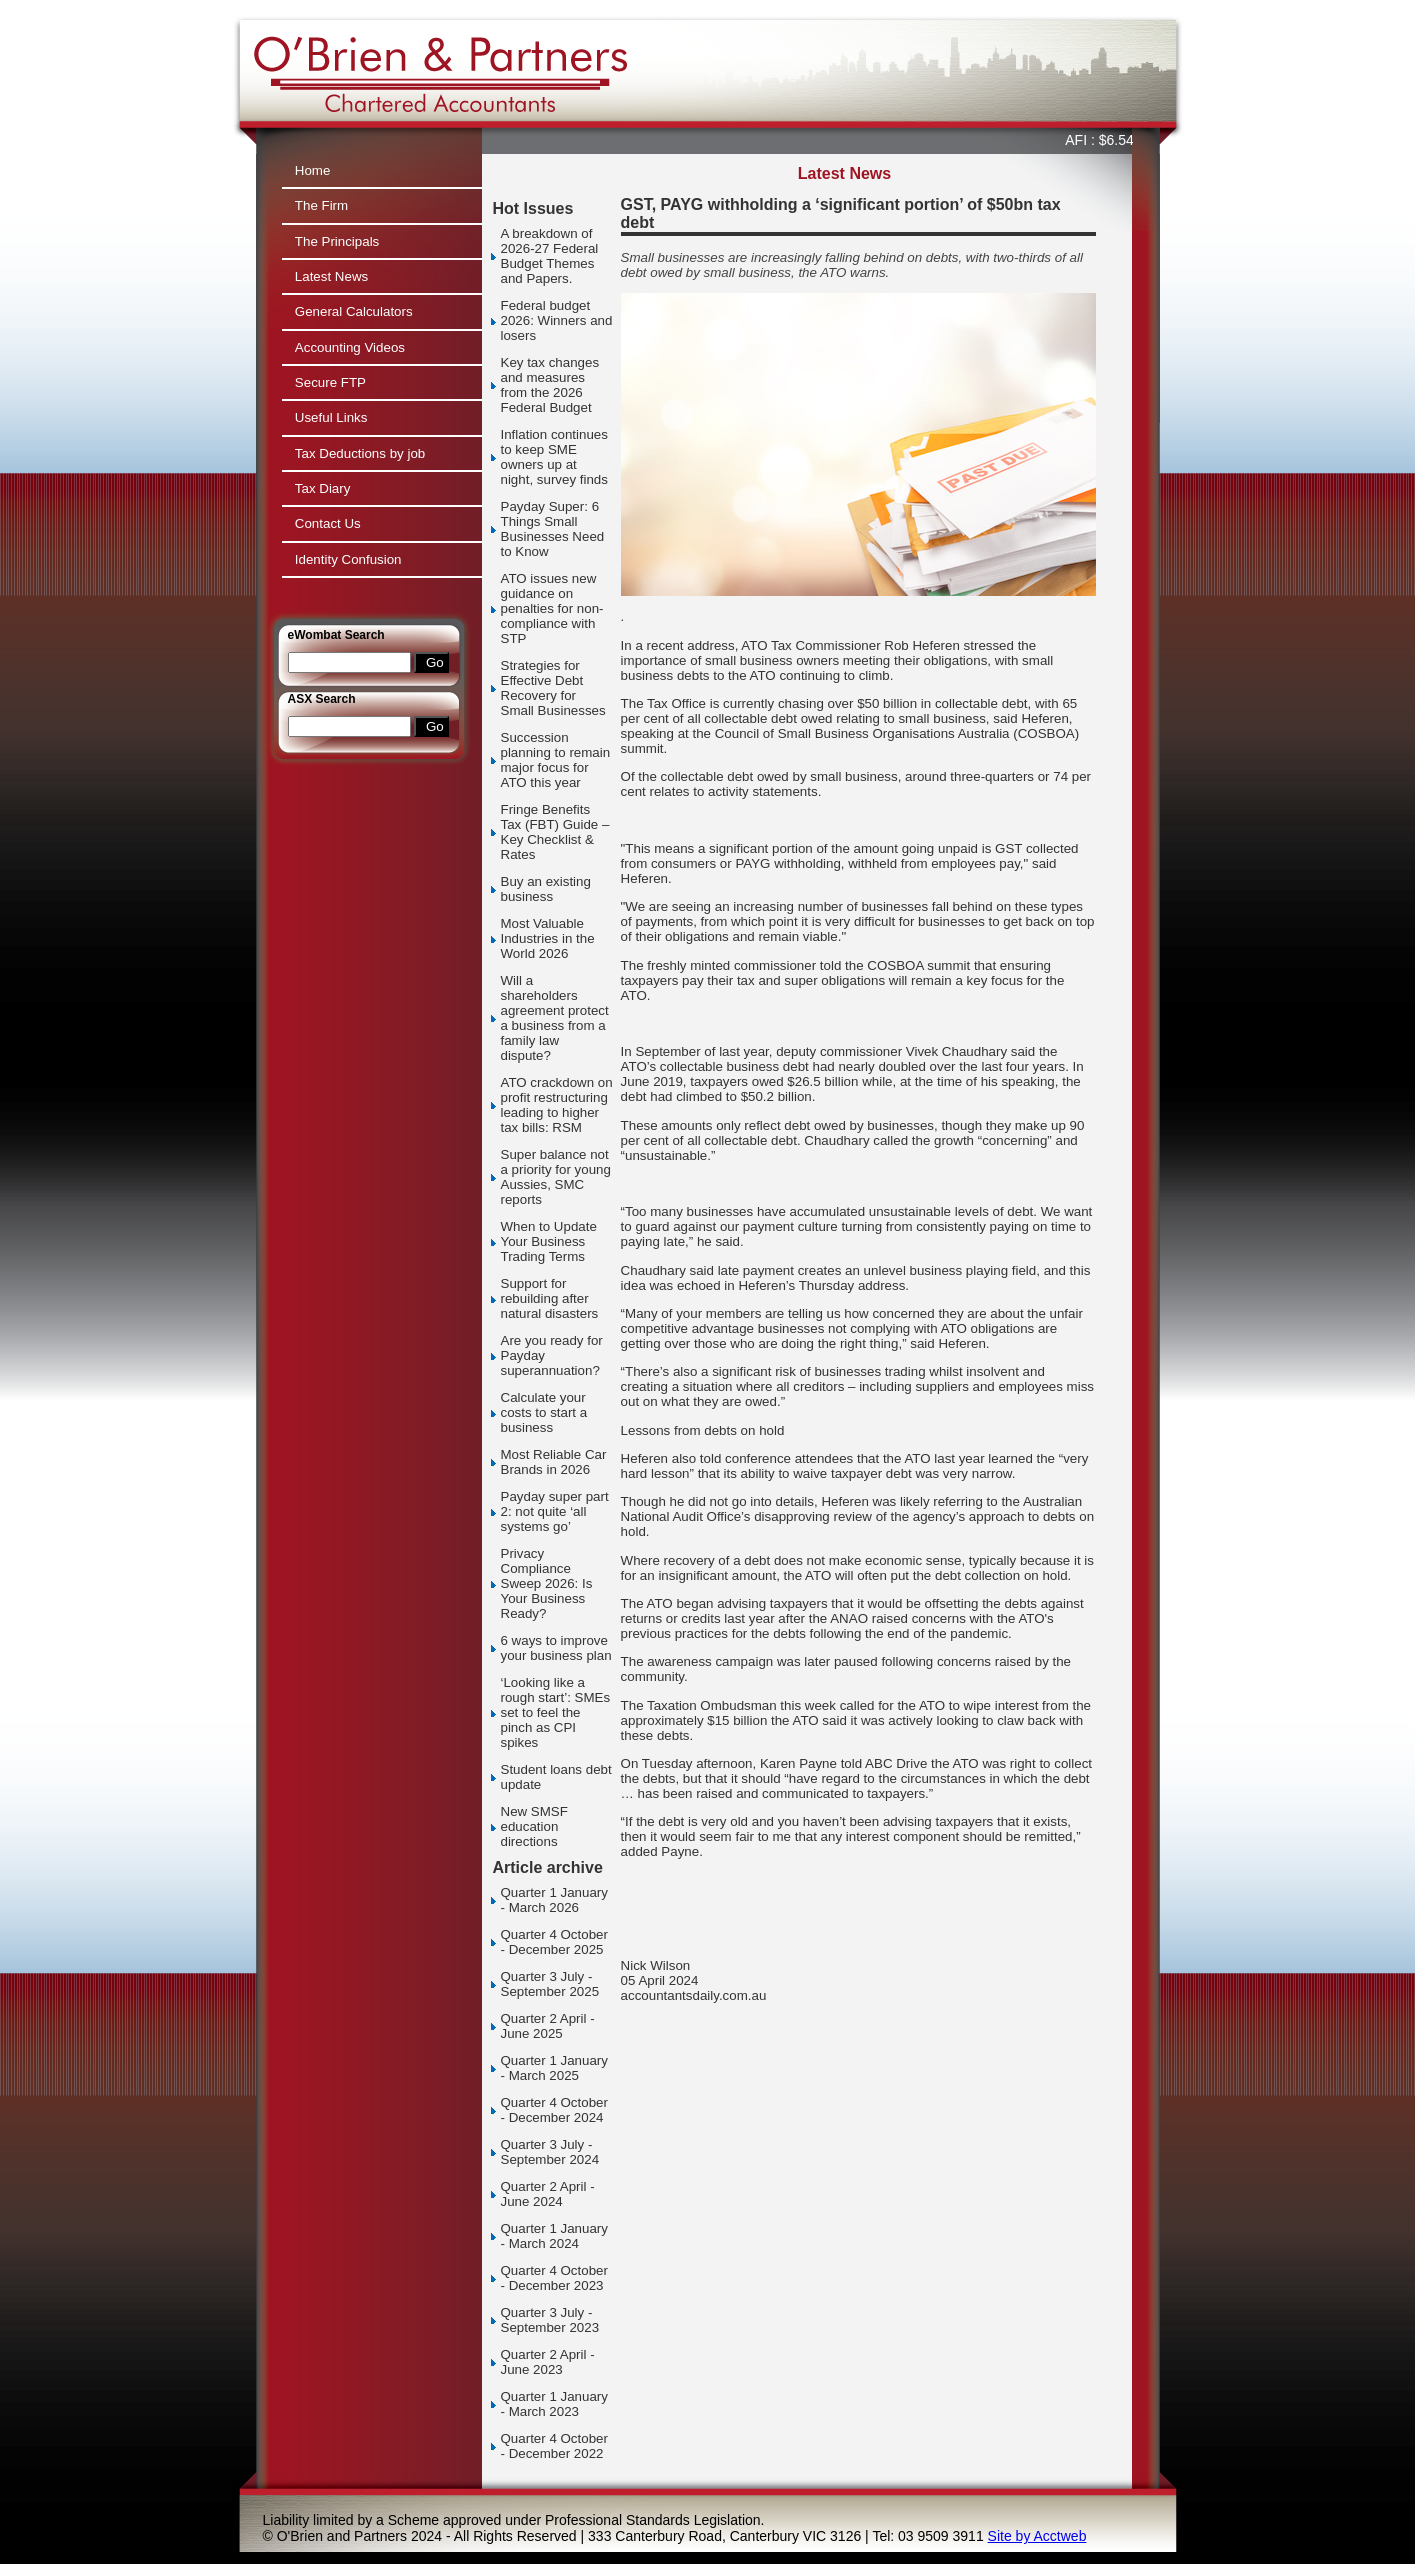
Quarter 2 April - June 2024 (548, 2194)
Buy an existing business (546, 889)
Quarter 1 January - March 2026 (554, 1900)
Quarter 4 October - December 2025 (554, 1942)
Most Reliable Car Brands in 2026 (554, 1462)
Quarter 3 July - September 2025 (550, 1984)
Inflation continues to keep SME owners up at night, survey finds (554, 457)
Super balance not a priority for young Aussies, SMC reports (556, 1177)
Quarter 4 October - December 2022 (554, 2446)
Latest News (331, 276)
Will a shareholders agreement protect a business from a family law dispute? (555, 1018)
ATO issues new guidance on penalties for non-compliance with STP (552, 608)
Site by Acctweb (1037, 2536)
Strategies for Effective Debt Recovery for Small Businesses (553, 688)
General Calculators (354, 311)
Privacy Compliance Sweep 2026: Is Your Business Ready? (547, 1583)
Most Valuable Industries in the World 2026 (548, 938)
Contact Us (328, 523)
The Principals (337, 241)
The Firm (321, 205)
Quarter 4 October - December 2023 (554, 2278)
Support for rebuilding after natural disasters (550, 1298)
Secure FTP (330, 382)
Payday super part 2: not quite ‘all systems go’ (555, 1511)
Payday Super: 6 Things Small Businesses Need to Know (553, 529)
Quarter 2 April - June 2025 (548, 2026)
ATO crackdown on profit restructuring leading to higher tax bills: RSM (557, 1105)
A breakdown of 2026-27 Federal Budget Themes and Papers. (550, 256)
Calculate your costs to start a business (544, 1412)
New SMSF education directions (534, 1826)
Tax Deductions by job (360, 453)
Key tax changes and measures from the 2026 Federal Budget (550, 385)
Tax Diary (323, 488)
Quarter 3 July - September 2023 (550, 2320)
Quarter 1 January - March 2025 (554, 2068)
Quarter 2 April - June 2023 (548, 2362)
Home (313, 170)
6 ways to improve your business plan (556, 1648)
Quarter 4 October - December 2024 (554, 2110)
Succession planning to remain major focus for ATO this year (556, 760)
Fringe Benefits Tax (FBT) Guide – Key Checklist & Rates (555, 832)
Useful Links (331, 417)
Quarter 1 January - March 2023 (554, 2404)
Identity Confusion (348, 559)
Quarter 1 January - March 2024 (554, 2236)
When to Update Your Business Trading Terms (549, 1241)
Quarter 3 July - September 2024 (550, 2152)
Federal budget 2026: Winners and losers (557, 320)
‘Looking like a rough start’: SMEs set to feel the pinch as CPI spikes (556, 1712)
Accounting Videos (350, 347)
